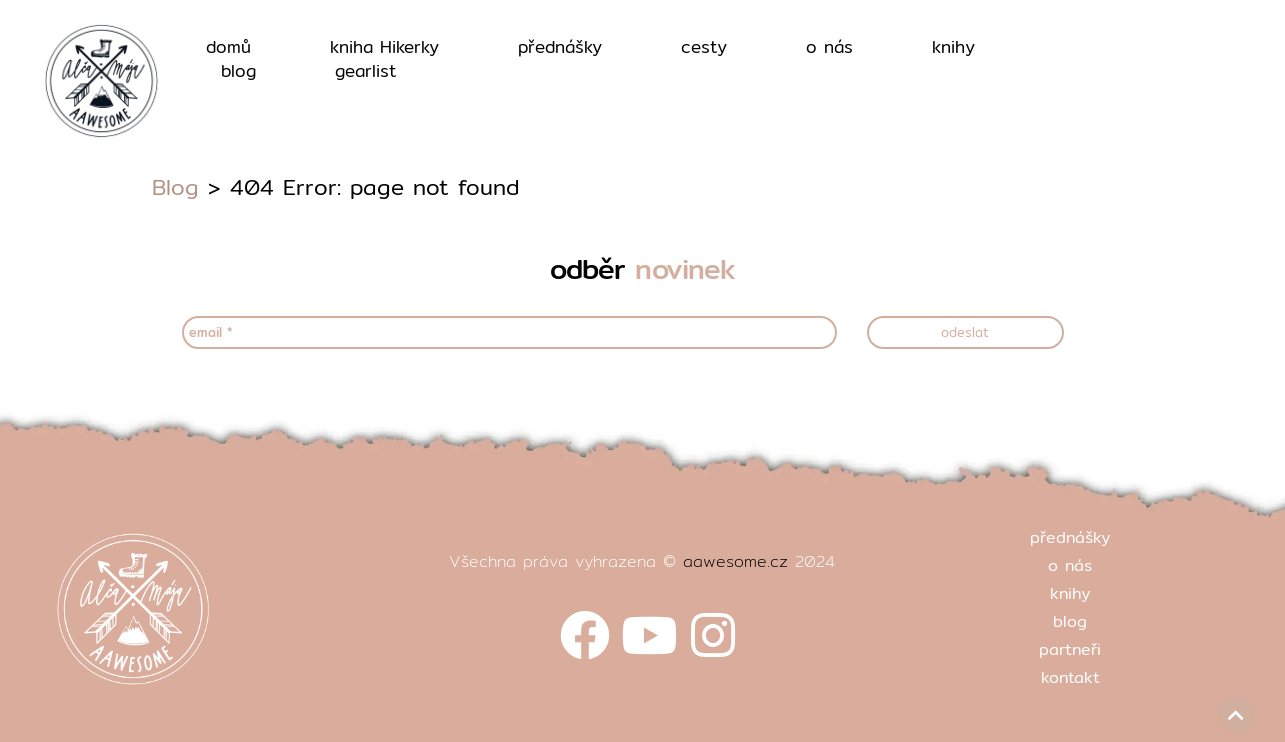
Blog (175, 187)
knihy (953, 47)
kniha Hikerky (384, 47)
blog (238, 71)
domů (228, 47)
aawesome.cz (735, 561)
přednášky (560, 47)
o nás (829, 47)
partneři (1070, 649)
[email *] (509, 333)
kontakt (1070, 677)
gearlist (366, 71)
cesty (704, 47)
